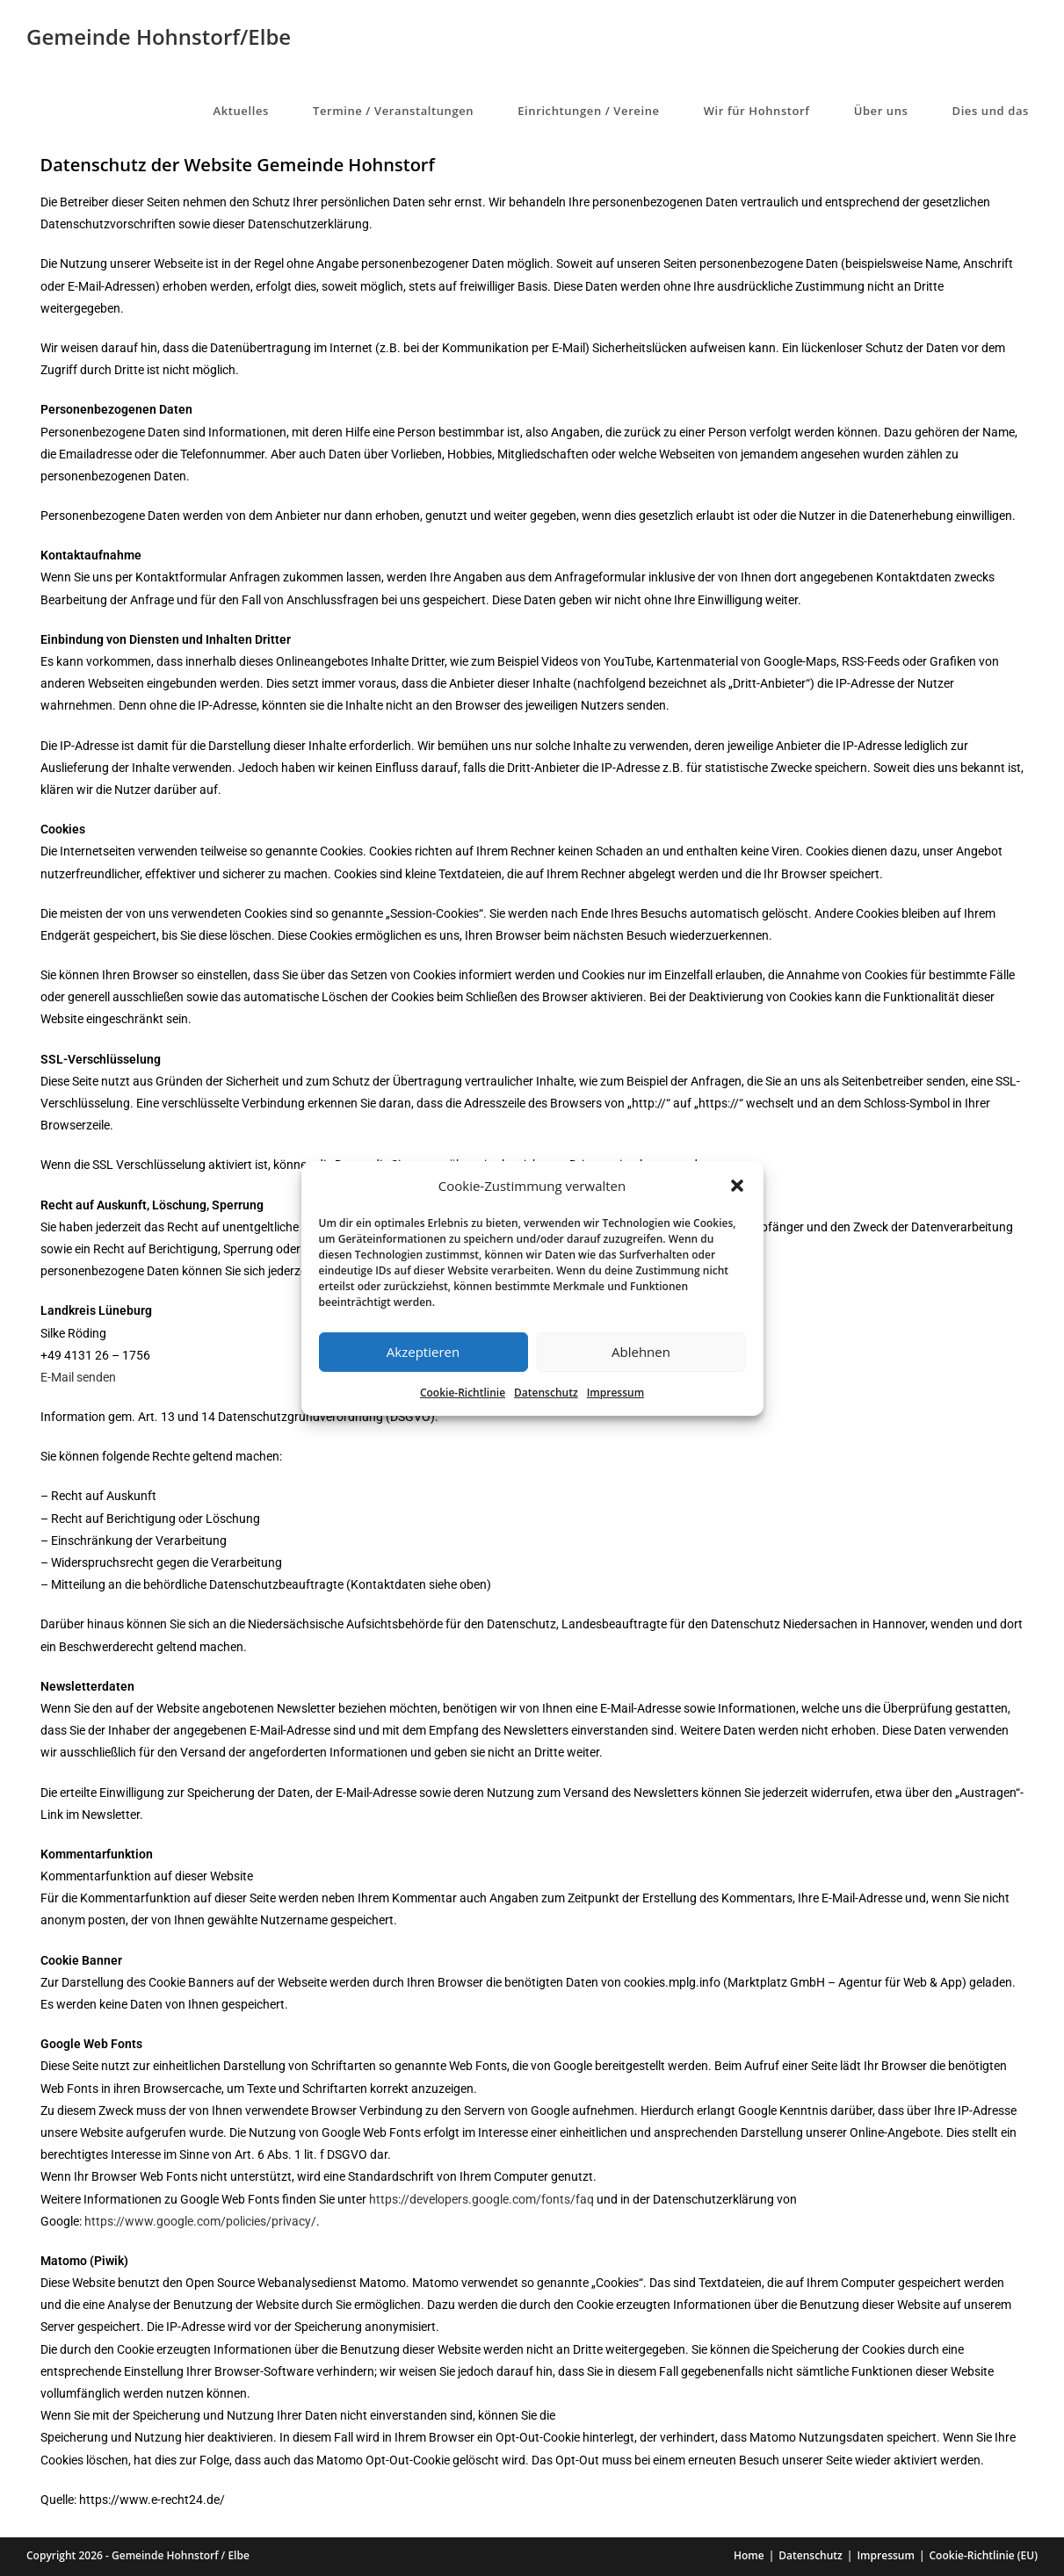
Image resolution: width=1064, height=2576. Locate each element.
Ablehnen (641, 1351)
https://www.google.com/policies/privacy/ (200, 2221)
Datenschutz (546, 1391)
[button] (737, 1185)
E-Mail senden (78, 1377)
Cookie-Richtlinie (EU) (984, 2555)
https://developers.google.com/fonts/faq (481, 2199)
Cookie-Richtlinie (462, 1391)
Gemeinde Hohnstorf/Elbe (158, 36)
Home (749, 2555)
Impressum (615, 1391)
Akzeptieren (423, 1351)
